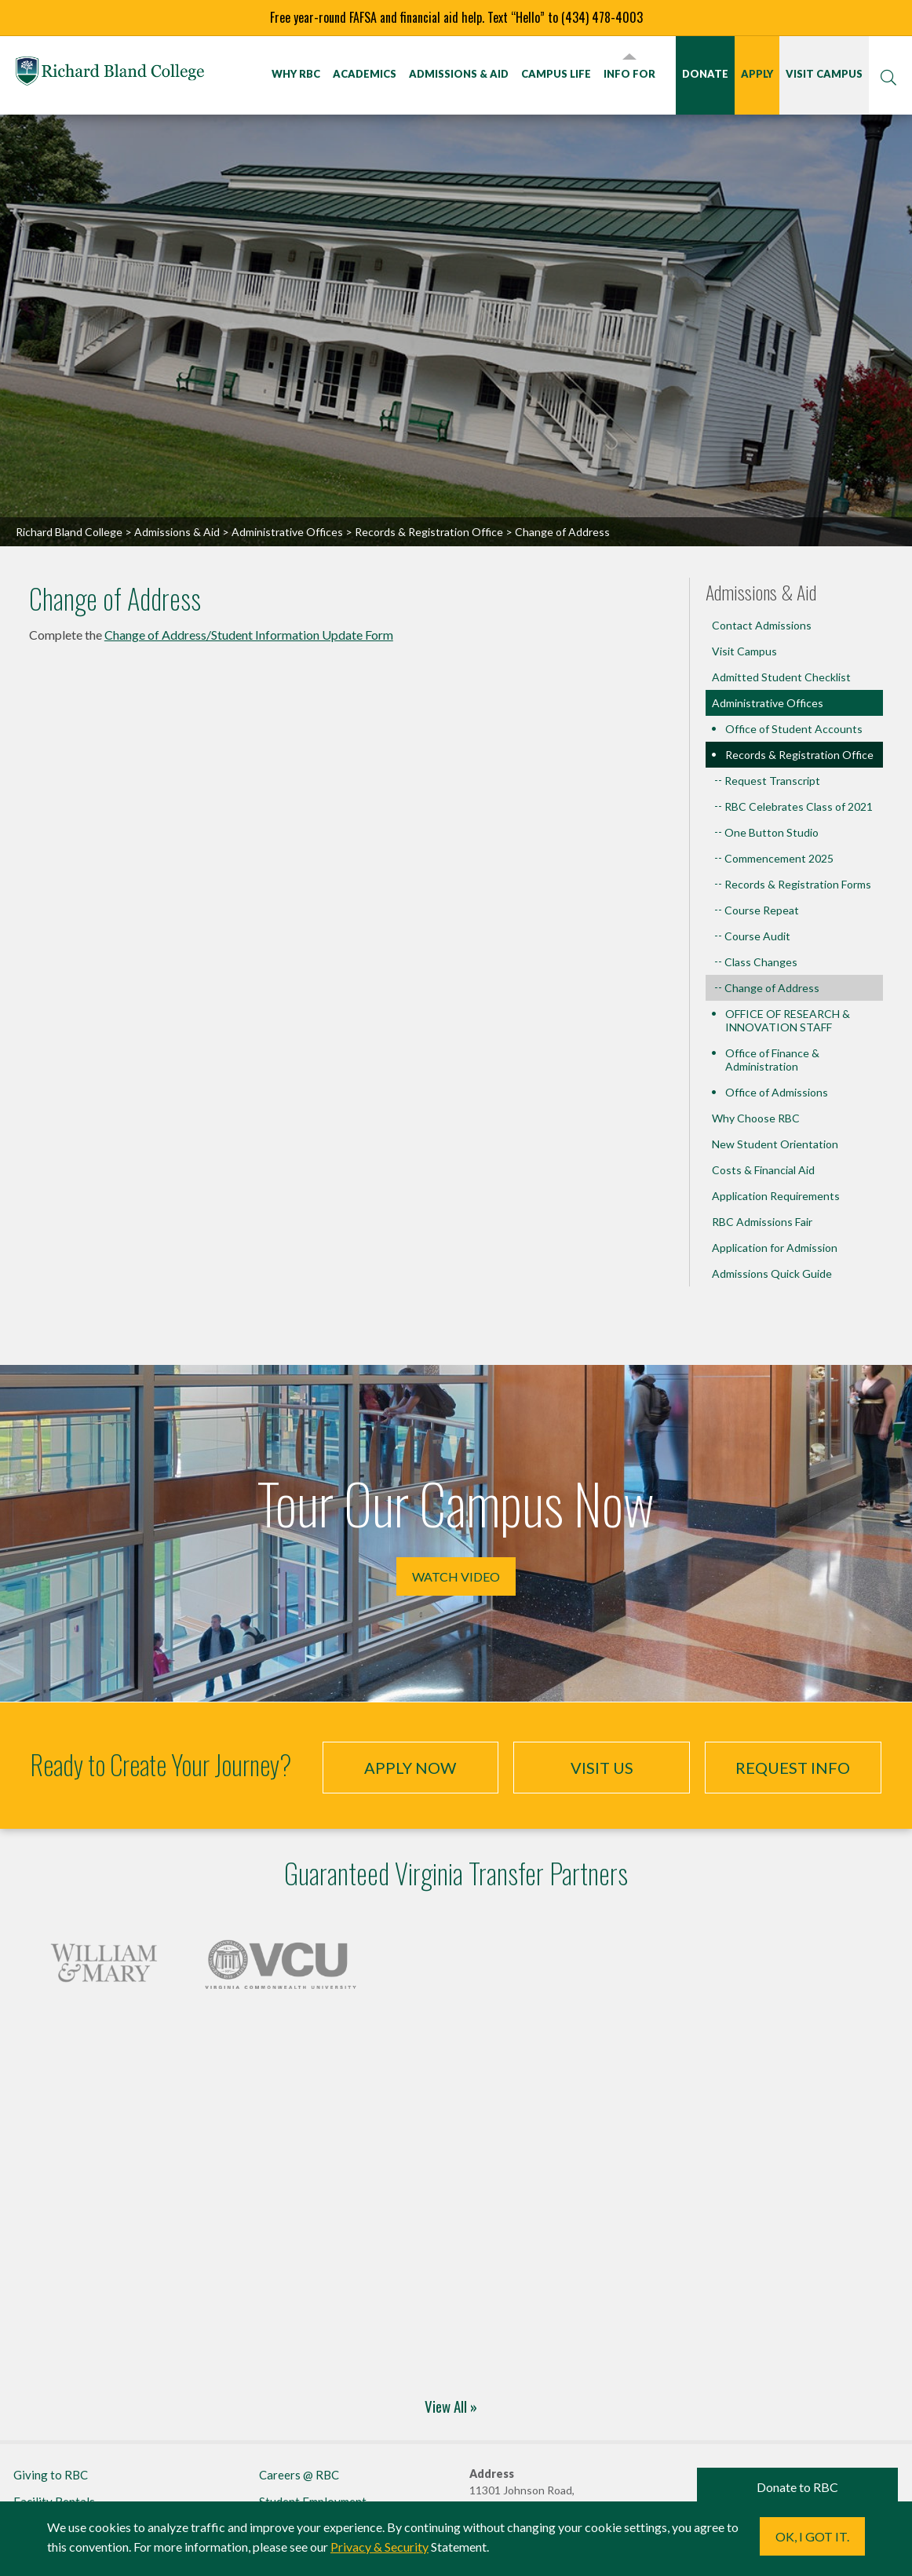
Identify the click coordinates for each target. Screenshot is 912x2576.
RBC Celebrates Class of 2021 (798, 806)
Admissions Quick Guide (772, 1273)
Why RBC (296, 74)
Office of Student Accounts (794, 728)
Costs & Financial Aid (763, 1170)
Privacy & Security (379, 2546)
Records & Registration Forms (797, 884)
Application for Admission (774, 1247)
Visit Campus (824, 74)
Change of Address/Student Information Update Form (248, 634)
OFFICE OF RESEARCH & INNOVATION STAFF (787, 1020)
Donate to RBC (797, 2486)
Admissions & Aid (459, 74)
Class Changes (760, 962)
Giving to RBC (50, 2475)
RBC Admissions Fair (762, 1221)
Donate (705, 74)
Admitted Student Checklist (781, 677)
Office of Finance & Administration (772, 1059)
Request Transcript (772, 780)
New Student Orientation (775, 1144)
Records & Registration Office (429, 531)
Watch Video (456, 1576)
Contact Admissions (762, 625)
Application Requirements (776, 1195)
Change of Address (771, 987)
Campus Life (556, 74)
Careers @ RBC (299, 2475)
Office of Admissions (776, 1092)
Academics (364, 74)
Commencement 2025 (779, 858)
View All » (451, 2406)
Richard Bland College (110, 74)
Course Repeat (761, 910)
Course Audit (757, 936)
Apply (757, 74)
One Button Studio (771, 832)
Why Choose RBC (756, 1118)
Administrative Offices (287, 531)
